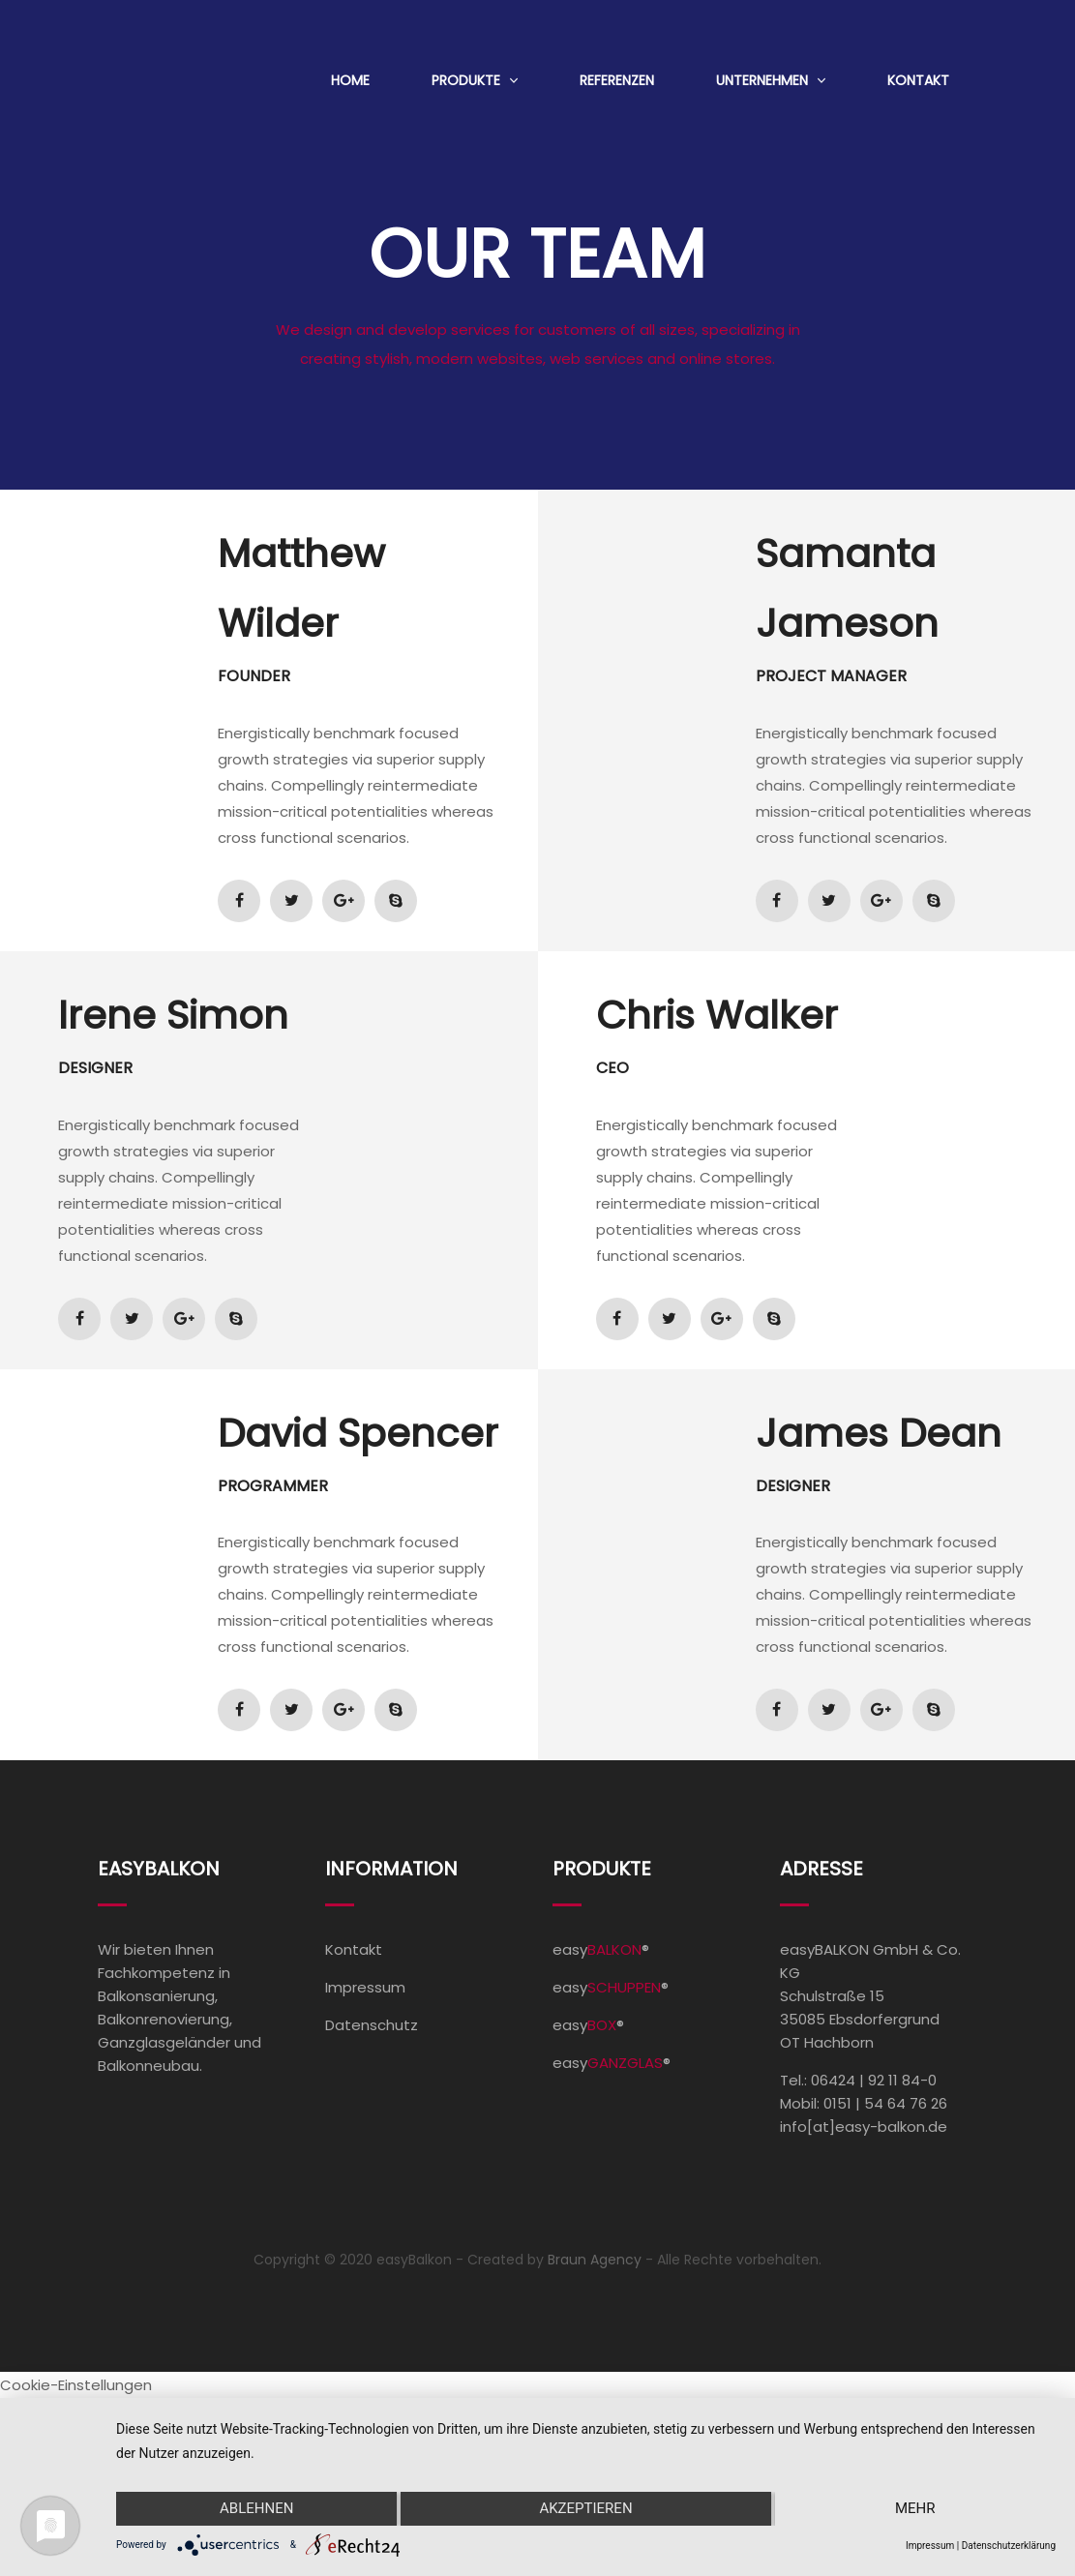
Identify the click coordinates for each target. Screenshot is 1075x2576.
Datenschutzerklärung (1009, 2545)
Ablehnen (255, 2509)
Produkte (466, 80)
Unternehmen (762, 80)
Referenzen (617, 80)
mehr (916, 2509)
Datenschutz (371, 2025)
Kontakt (918, 80)
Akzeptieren (585, 2509)
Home (350, 80)
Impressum (365, 1987)
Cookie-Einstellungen (76, 2385)
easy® (600, 1949)
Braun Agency (595, 2259)
